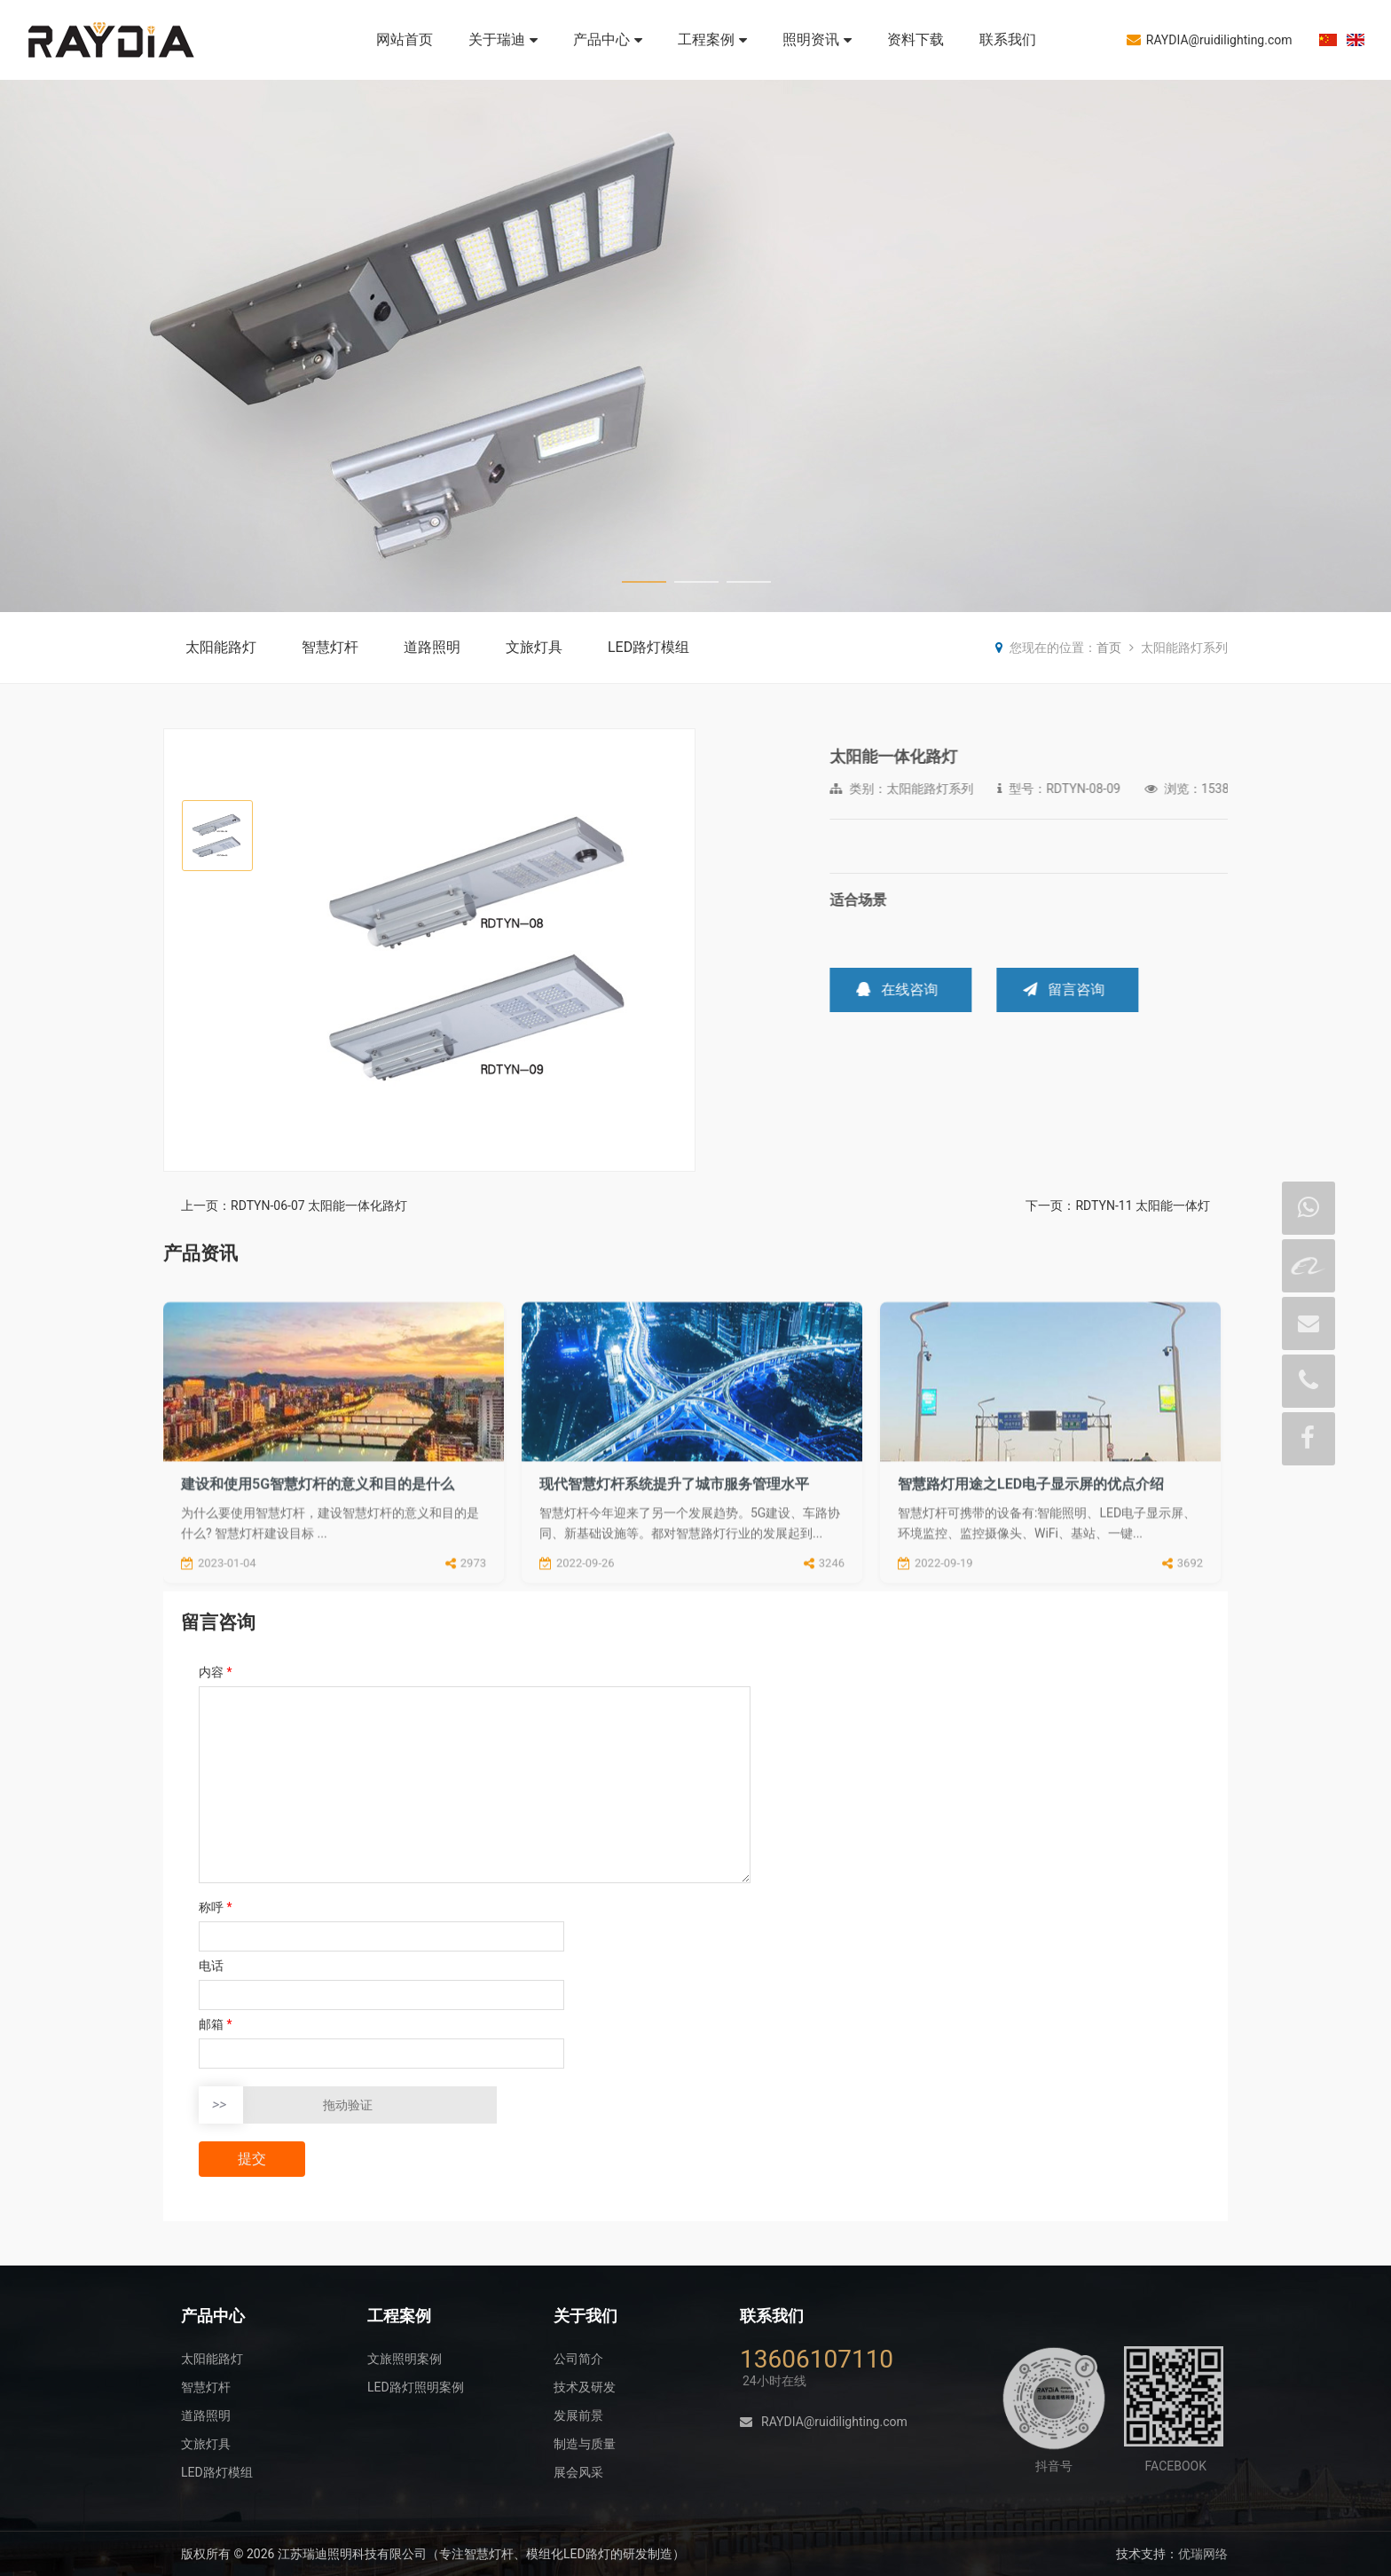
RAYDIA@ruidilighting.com (1210, 39)
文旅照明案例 (404, 2359)
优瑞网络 (1203, 2554)
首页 (1108, 647)
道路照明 (432, 647)
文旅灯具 (534, 647)
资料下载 (915, 39)
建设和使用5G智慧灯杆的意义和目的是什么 (317, 1585)
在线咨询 (1111, 989)
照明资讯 (817, 39)
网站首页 (404, 39)
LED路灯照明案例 (415, 2387)
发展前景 (578, 2415)
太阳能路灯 (220, 647)
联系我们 (1007, 39)
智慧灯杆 (330, 647)
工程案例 (712, 39)
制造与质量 (585, 2444)
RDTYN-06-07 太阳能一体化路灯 (319, 1205)
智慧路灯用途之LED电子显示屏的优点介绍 (1031, 1585)
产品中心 (607, 39)
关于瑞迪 (503, 39)
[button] (674, 950)
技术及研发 (585, 2387)
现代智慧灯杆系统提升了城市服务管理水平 (674, 1585)
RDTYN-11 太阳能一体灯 (1142, 1205)
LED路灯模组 (648, 647)
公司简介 (578, 2359)
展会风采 (578, 2472)
